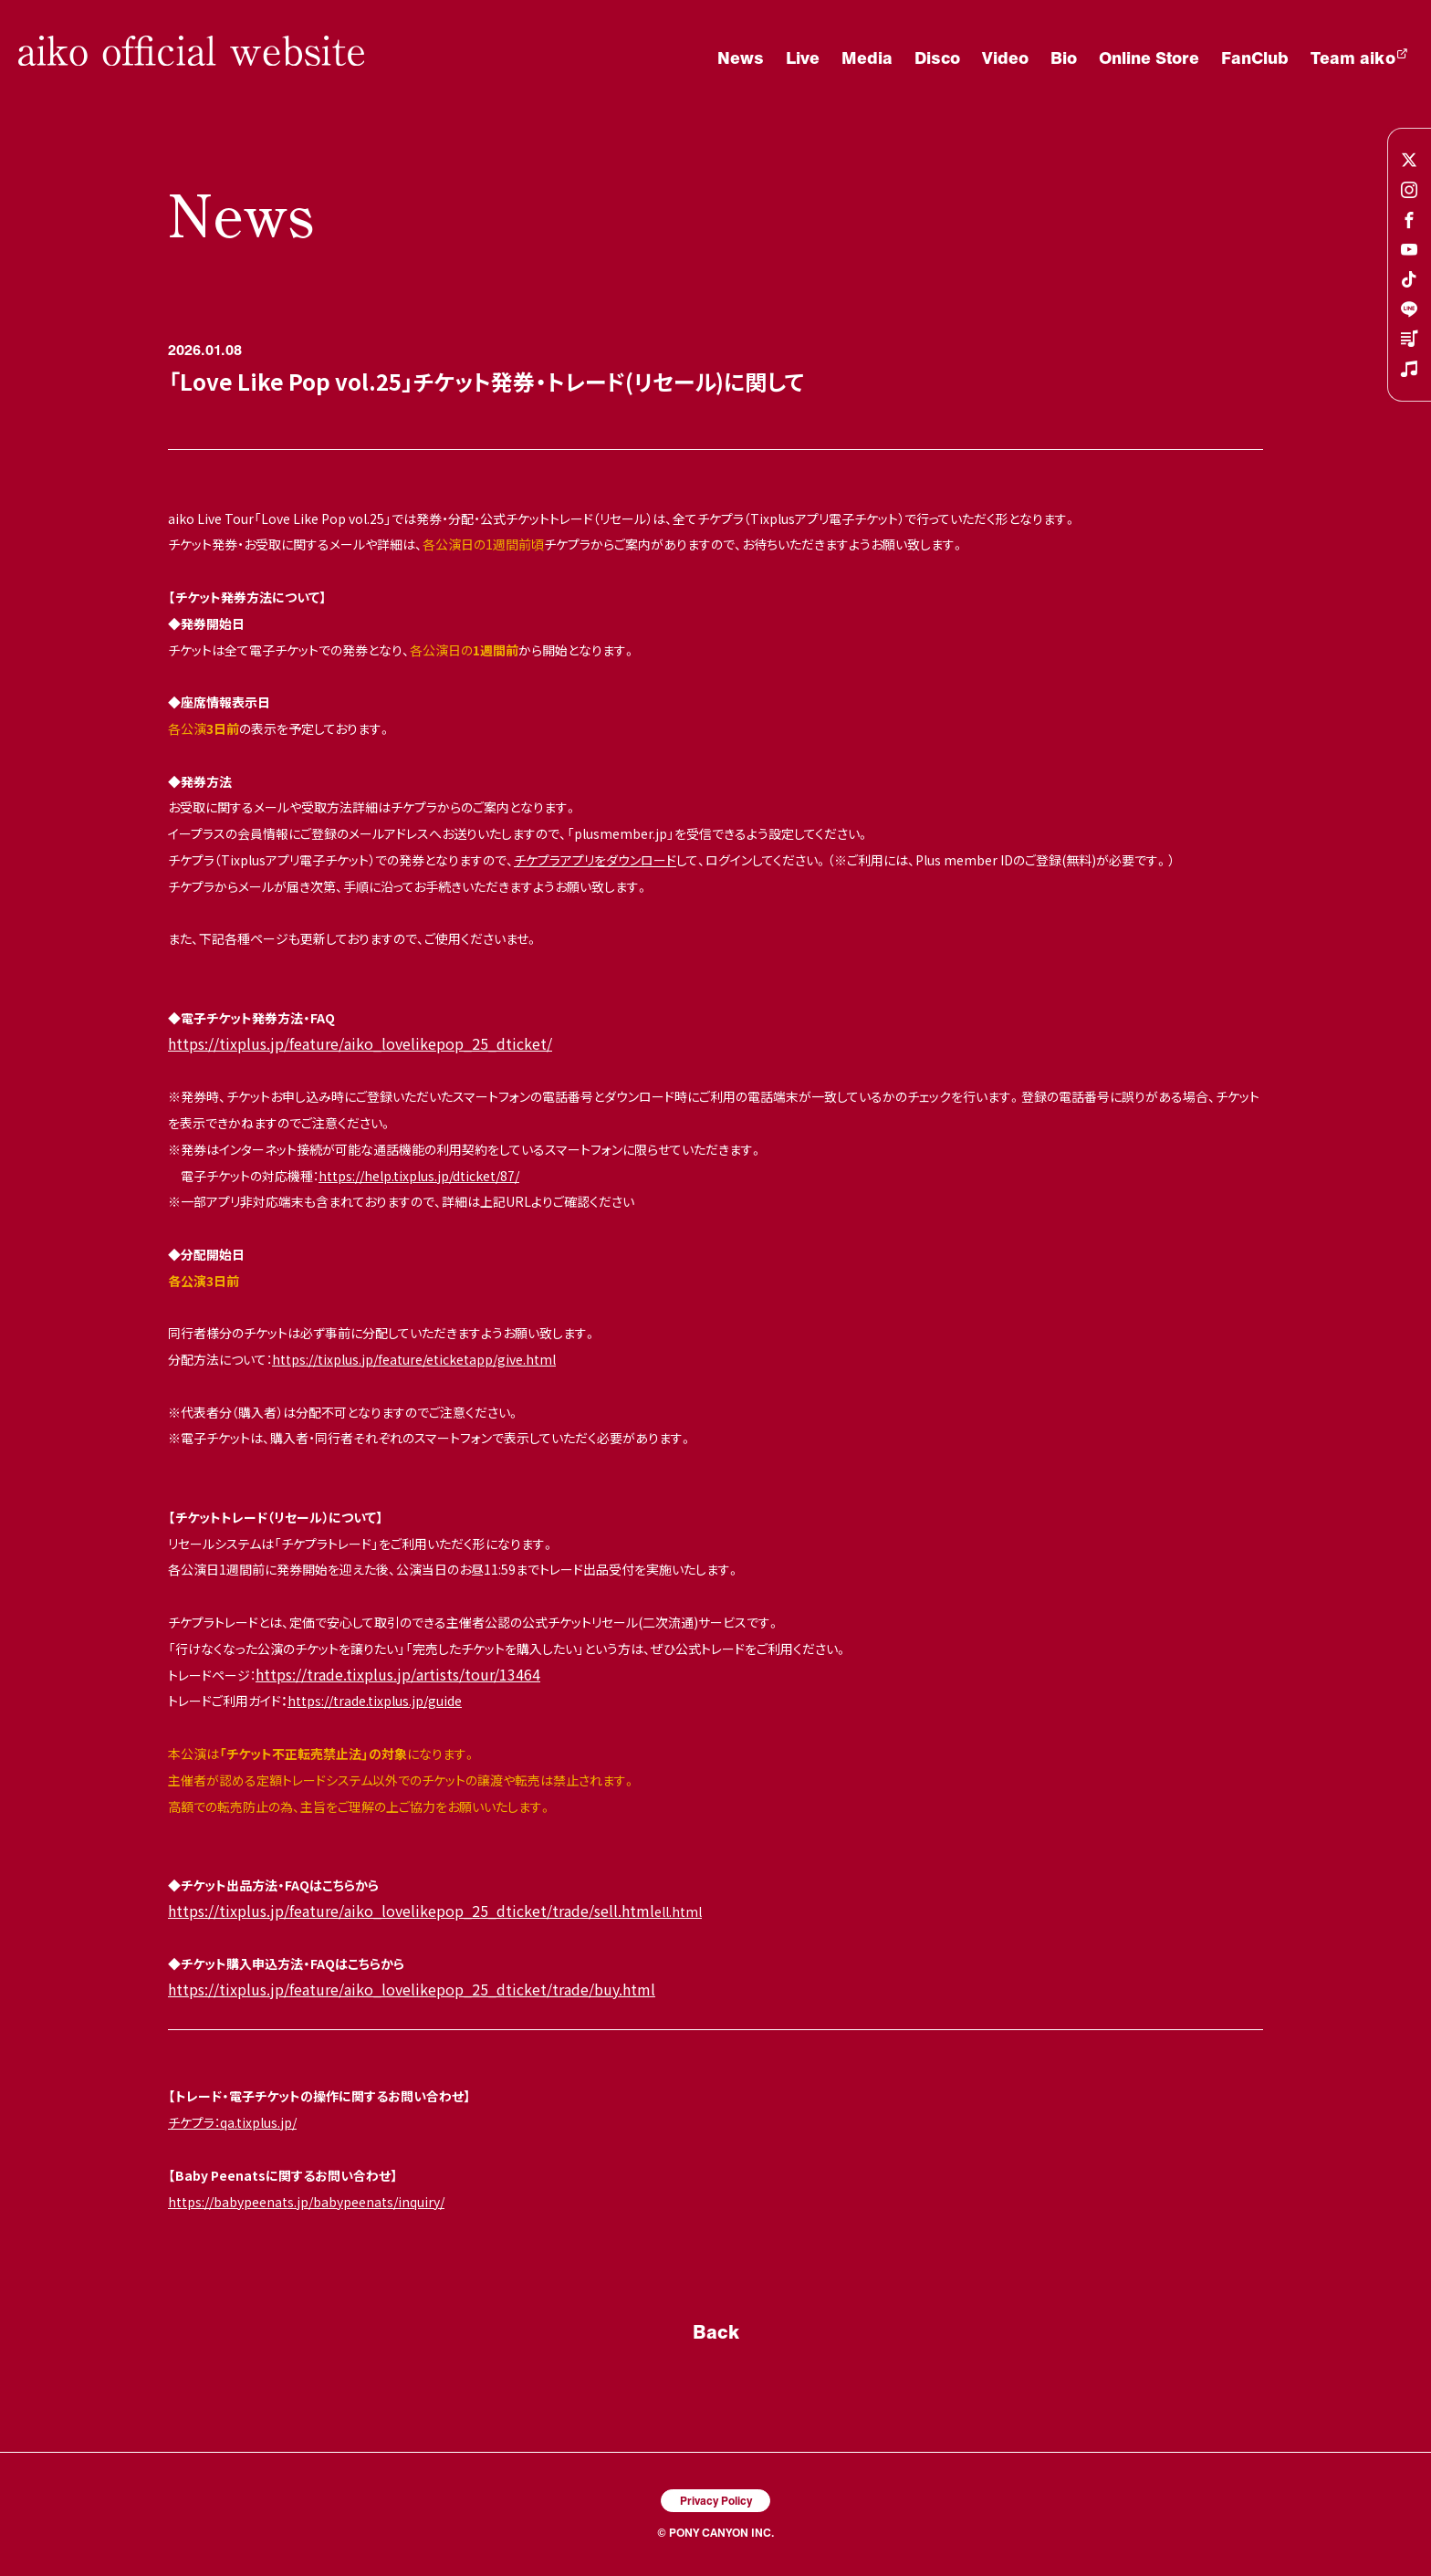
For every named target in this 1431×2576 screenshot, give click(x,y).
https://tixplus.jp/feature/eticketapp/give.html (414, 1359)
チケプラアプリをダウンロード (595, 860)
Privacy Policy (716, 2500)
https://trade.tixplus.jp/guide (374, 1700)
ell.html (678, 1911)
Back (716, 2331)
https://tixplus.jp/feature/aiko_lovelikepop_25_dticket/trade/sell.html (411, 1911)
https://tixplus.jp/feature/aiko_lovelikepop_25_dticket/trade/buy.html (411, 1989)
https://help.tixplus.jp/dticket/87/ (419, 1176)
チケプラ (191, 2122)
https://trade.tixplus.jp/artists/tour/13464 (398, 1674)
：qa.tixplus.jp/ (255, 2122)
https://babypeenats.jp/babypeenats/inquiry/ (306, 2202)
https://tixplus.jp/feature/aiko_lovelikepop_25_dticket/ (360, 1043)
